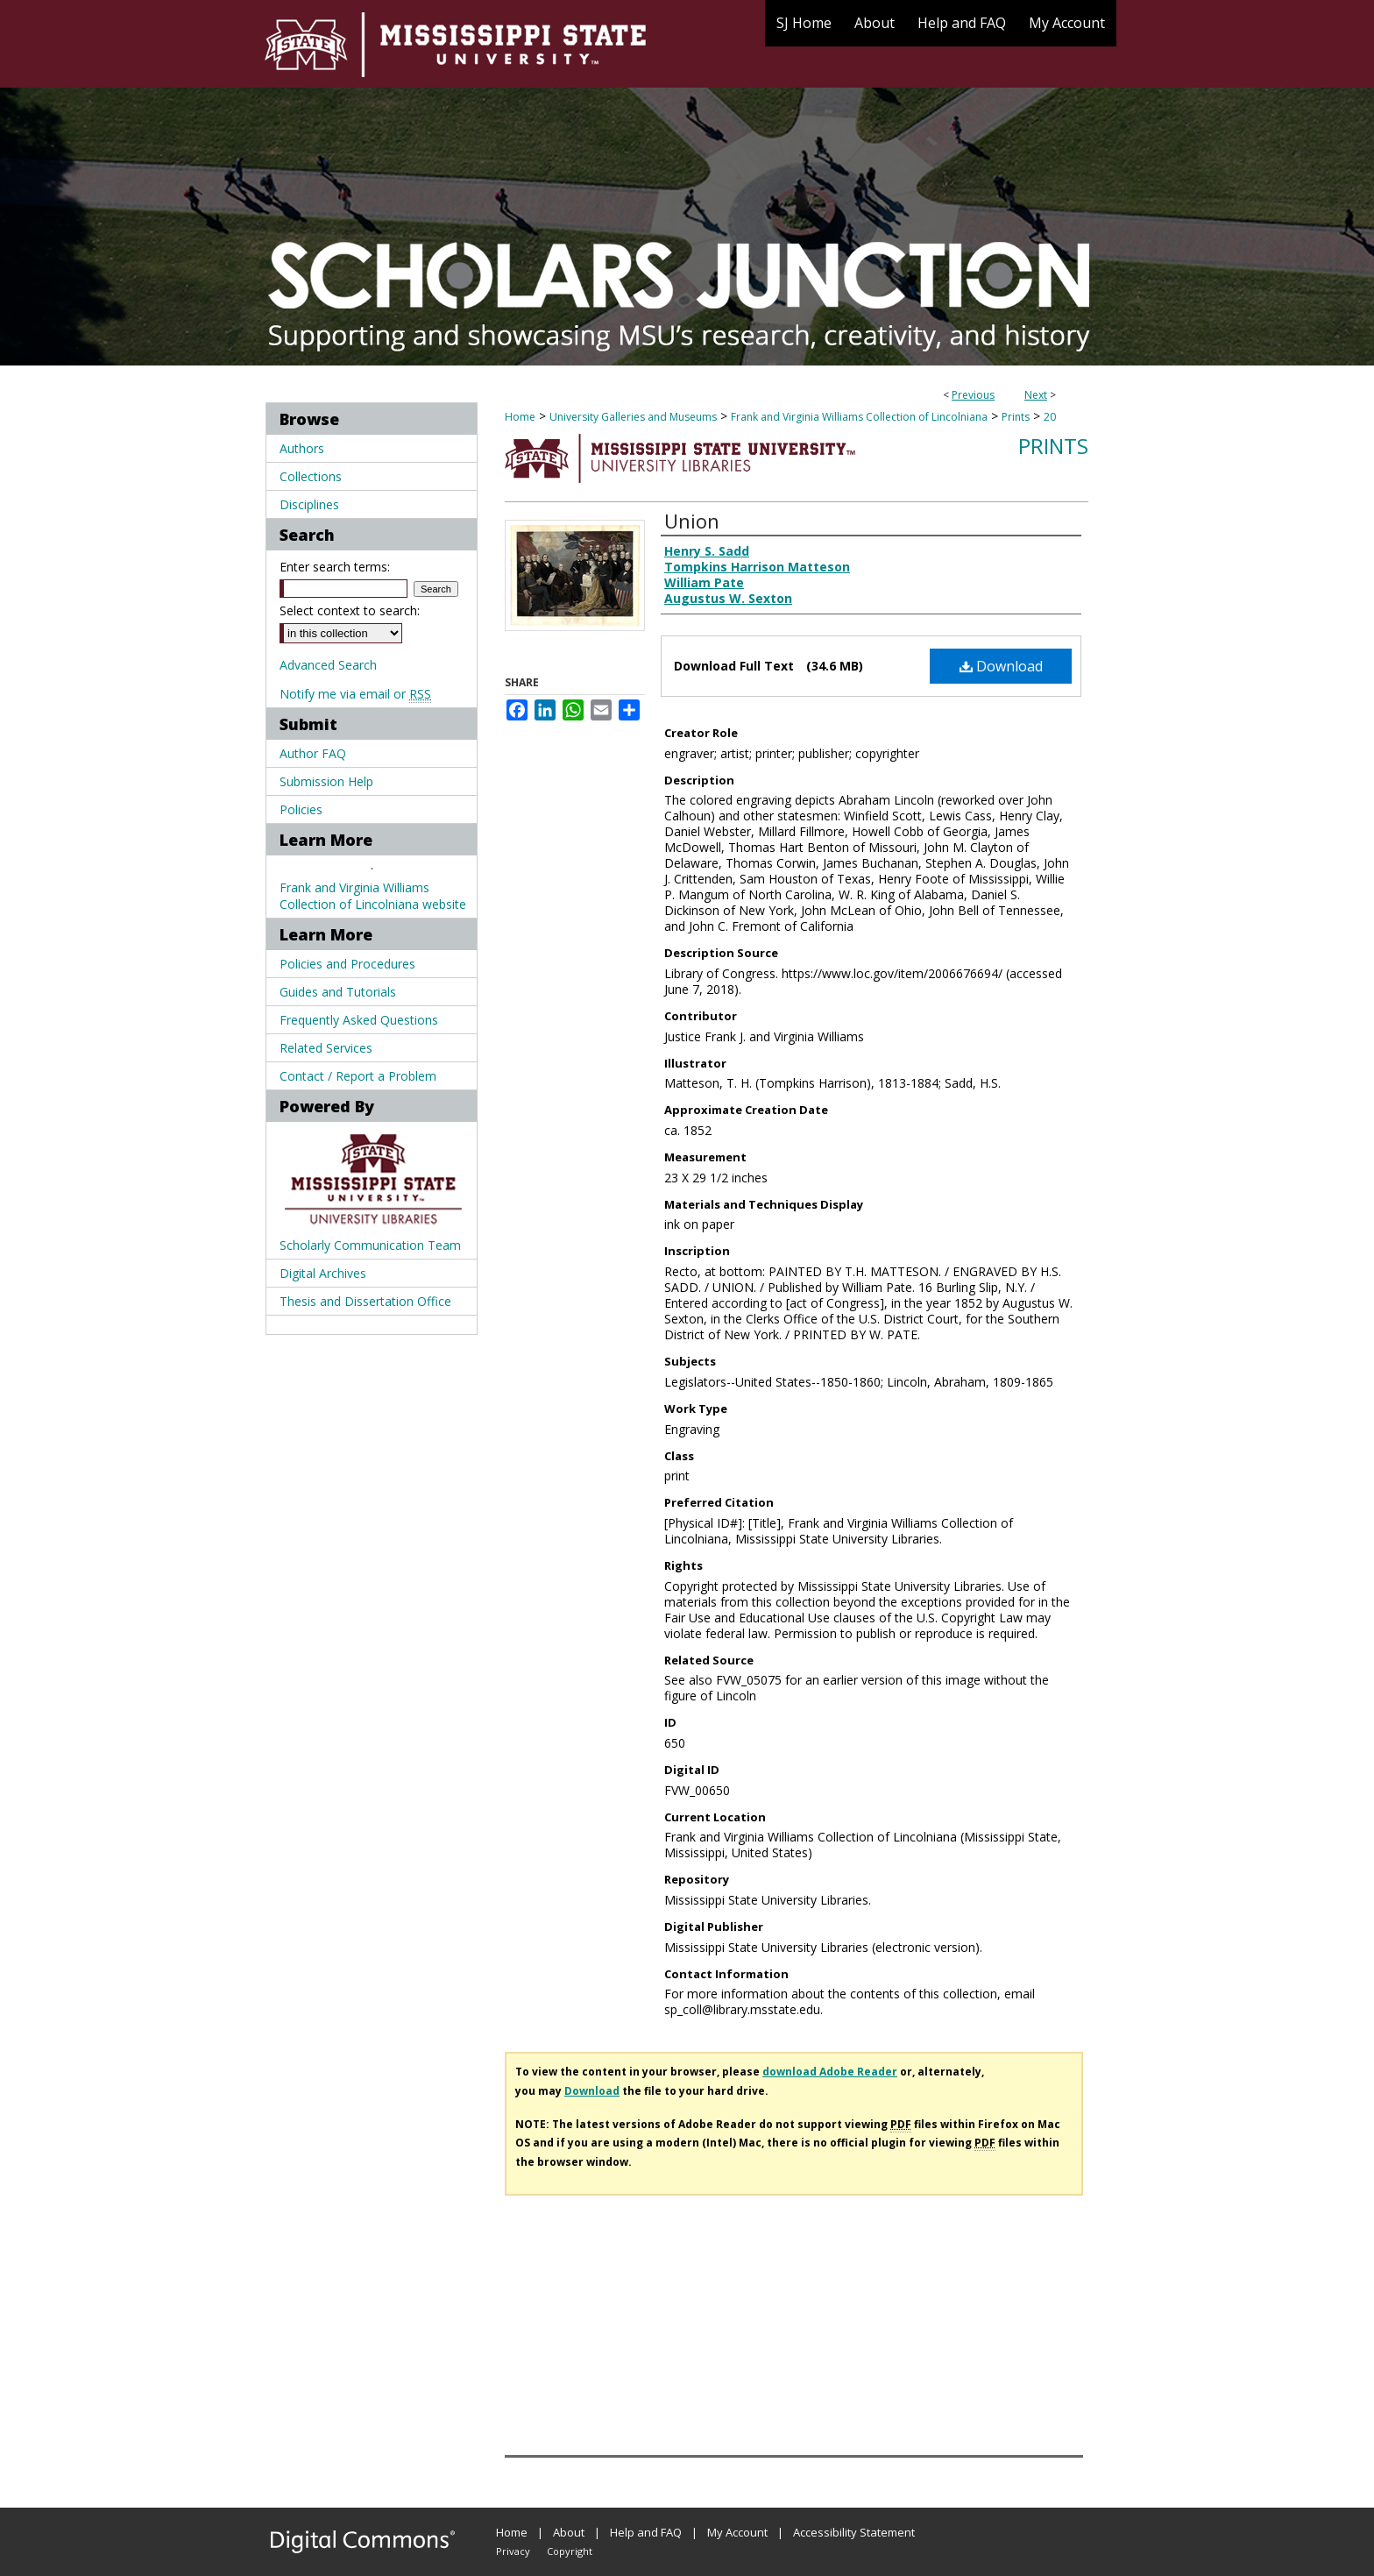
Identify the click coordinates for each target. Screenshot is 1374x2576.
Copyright (569, 2551)
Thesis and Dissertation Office (365, 1301)
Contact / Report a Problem (358, 1076)
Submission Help (326, 781)
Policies (301, 809)
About (568, 2532)
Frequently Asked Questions (359, 1019)
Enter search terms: (335, 566)
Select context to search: (350, 610)
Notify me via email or (355, 693)
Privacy (513, 2551)
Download (1001, 666)
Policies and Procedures (347, 963)
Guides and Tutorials (338, 991)
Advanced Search (328, 664)
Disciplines (309, 504)
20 (1050, 416)
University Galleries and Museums (633, 416)
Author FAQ (313, 753)
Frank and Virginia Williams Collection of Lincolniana (859, 416)
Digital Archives (323, 1273)
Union (691, 520)
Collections (311, 476)
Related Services (326, 1048)
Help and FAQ (646, 2532)
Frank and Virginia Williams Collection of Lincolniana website (373, 895)
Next (1035, 394)
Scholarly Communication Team (370, 1245)
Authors (302, 448)
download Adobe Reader (829, 2071)
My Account (737, 2532)
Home (520, 416)
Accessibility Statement (854, 2532)
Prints (1016, 416)
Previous (973, 394)
